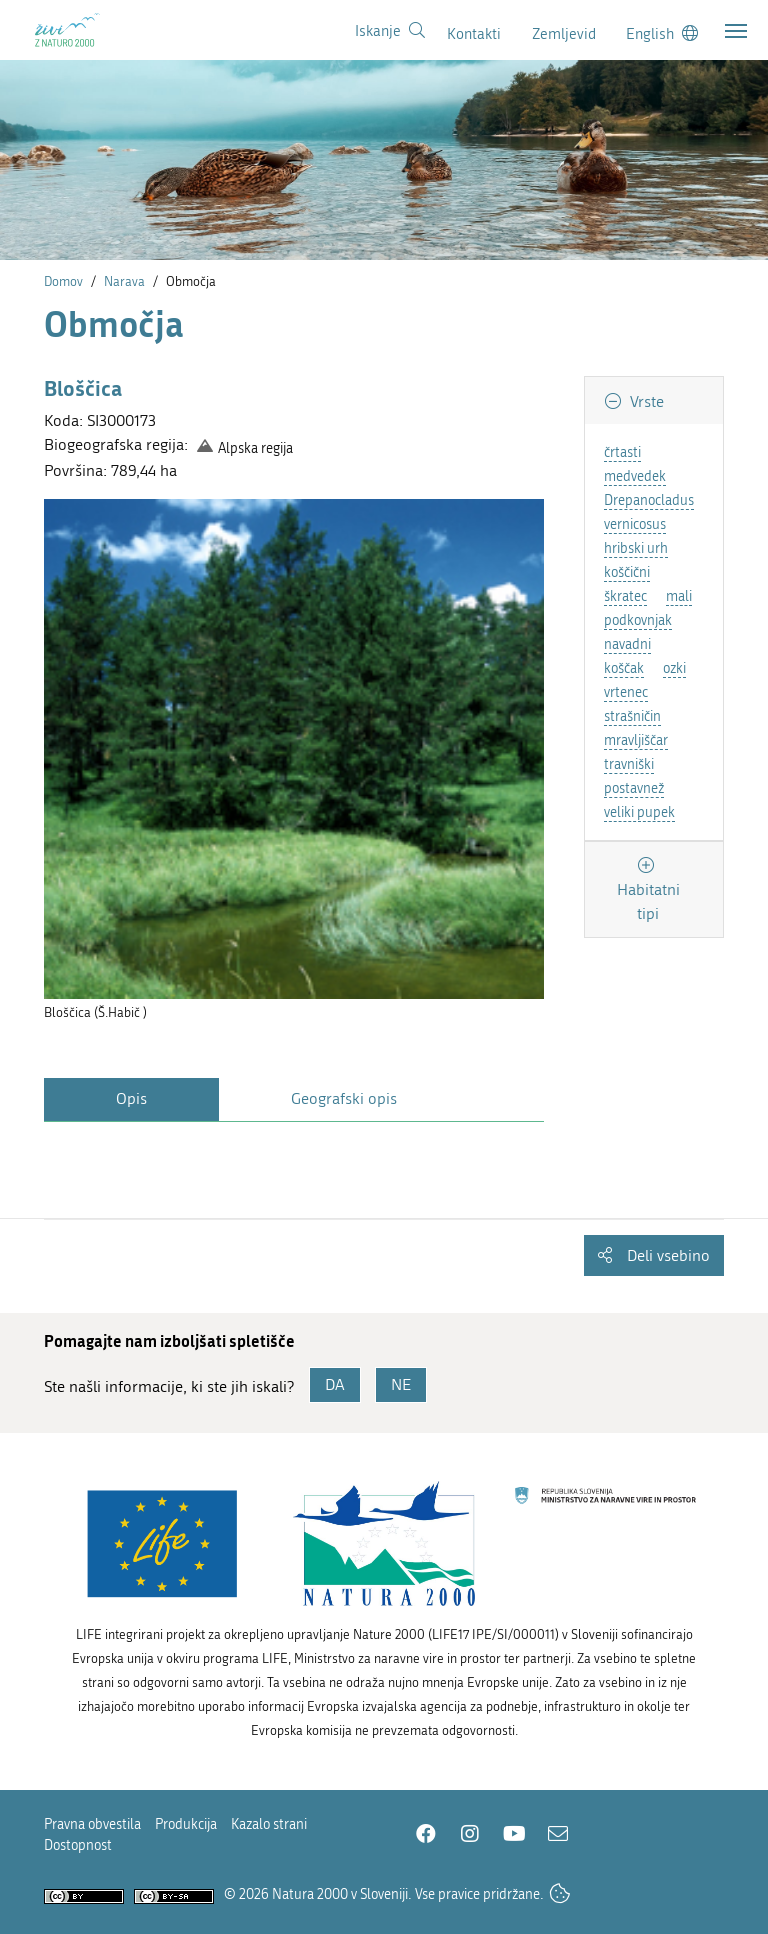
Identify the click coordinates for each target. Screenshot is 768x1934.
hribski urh (636, 548)
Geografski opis (344, 1098)
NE (401, 1384)
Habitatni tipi (648, 901)
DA (335, 1384)
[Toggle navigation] (736, 31)
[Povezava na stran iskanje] (390, 31)
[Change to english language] (662, 33)
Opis (131, 1098)
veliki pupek (639, 812)
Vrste (645, 401)
